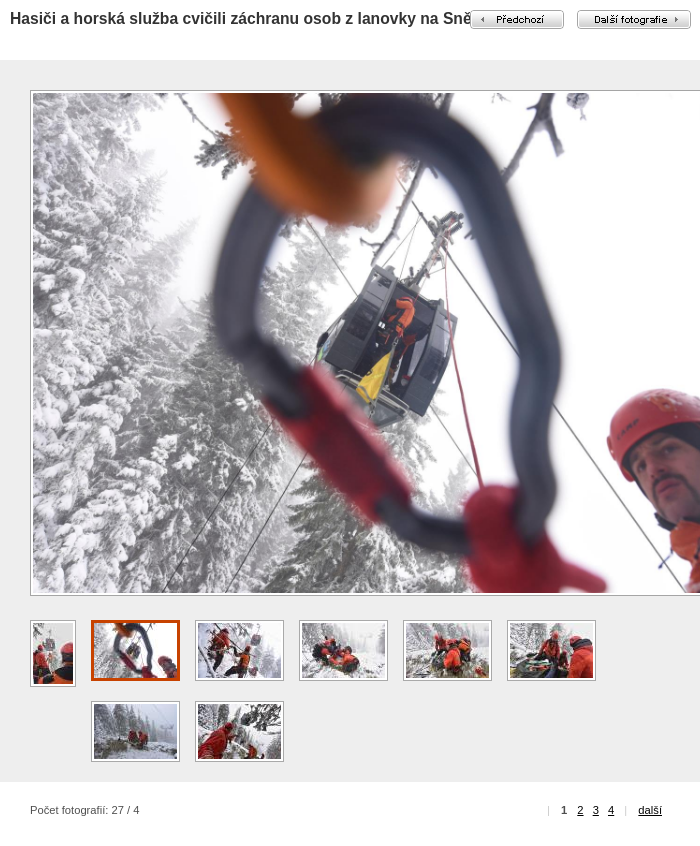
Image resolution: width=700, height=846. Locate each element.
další (650, 810)
